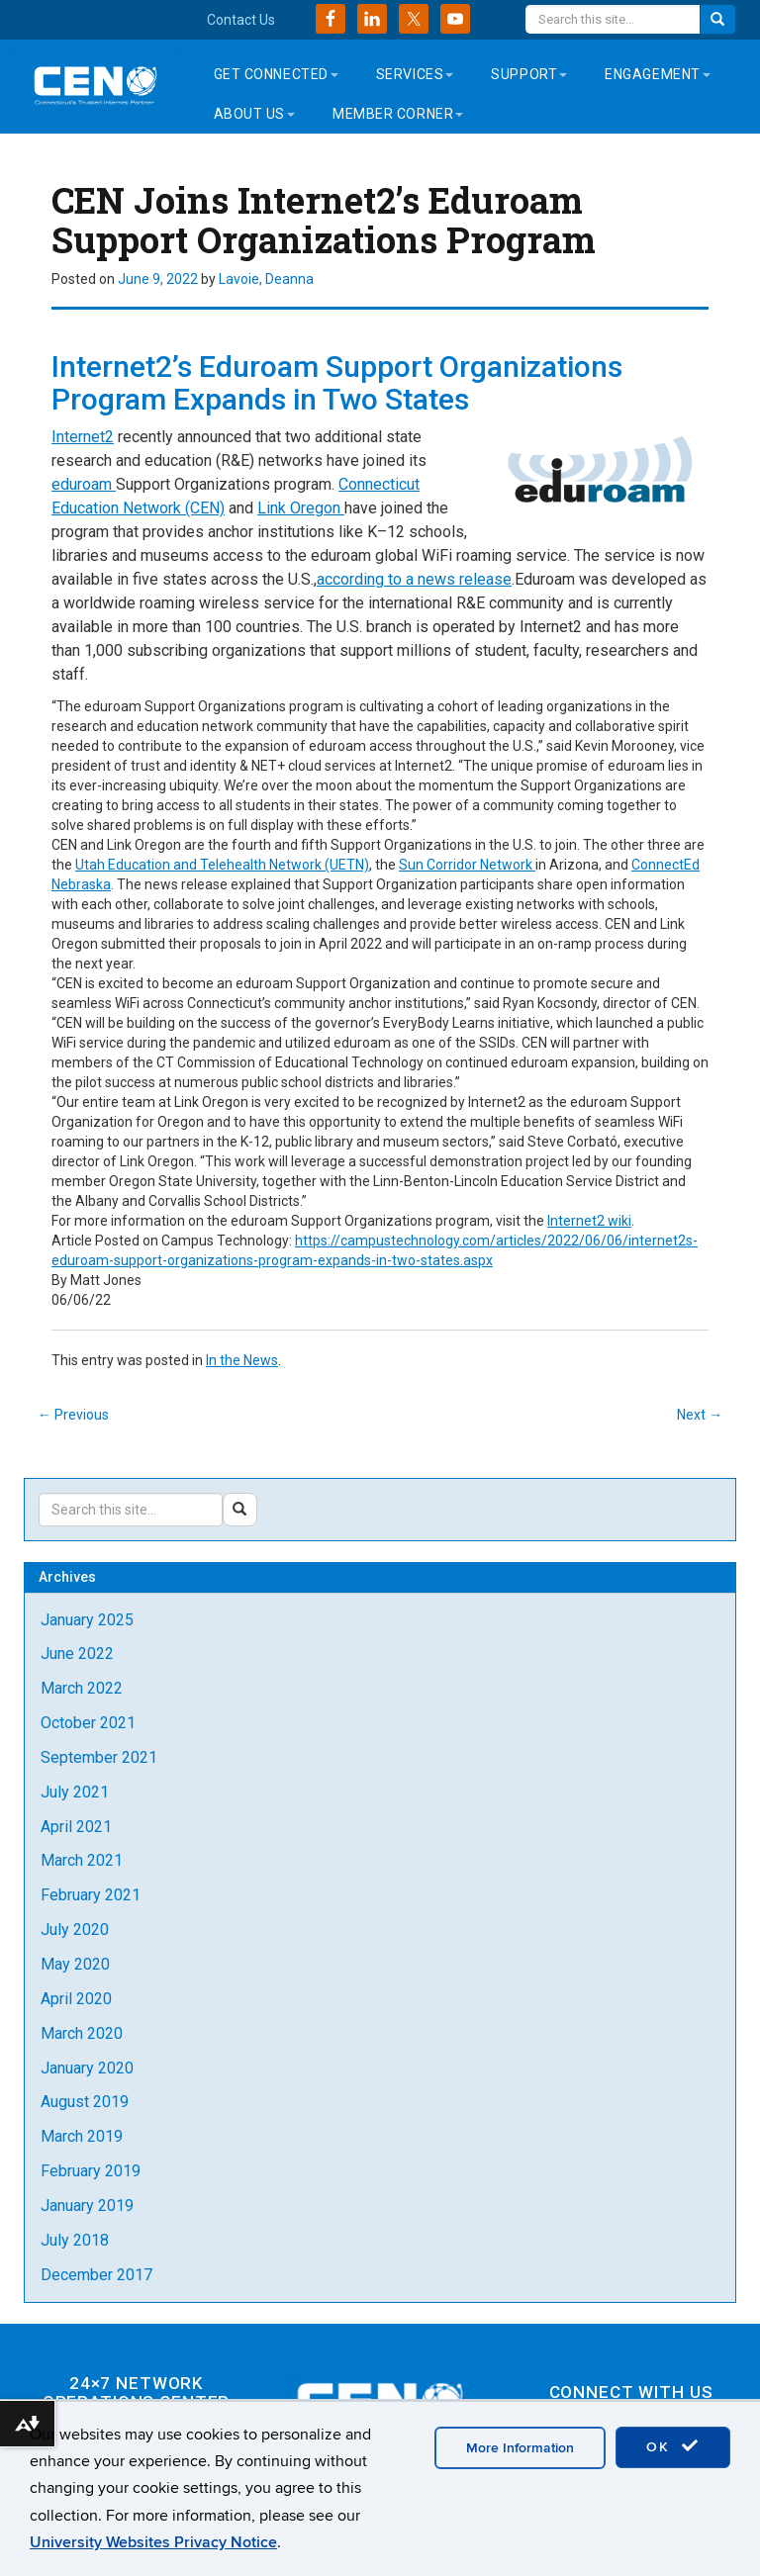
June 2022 (77, 1653)
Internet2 (82, 436)
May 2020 (75, 1964)
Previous (73, 1415)
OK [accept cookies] (673, 2446)
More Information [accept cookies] (520, 2447)
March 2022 (82, 1688)
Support (529, 74)
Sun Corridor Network (467, 865)
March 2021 (82, 1860)
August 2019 (85, 2101)
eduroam (83, 484)
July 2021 (75, 1792)
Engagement (658, 74)
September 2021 (99, 1757)
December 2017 (96, 2274)
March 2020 (82, 2033)
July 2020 (75, 1929)
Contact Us (241, 20)
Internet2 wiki (589, 1221)
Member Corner (397, 114)
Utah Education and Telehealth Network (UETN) (222, 865)
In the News (242, 1360)
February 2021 (91, 1895)
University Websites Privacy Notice (153, 2542)
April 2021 (76, 1826)
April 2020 (76, 1998)
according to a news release (414, 579)
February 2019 (91, 2171)
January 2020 (87, 2068)
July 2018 (75, 2240)
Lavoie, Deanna (266, 279)
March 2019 (82, 2136)
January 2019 (87, 2205)
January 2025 (87, 1619)
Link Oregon (300, 508)
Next (699, 1415)
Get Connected (276, 74)
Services (414, 74)
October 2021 (88, 1722)
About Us (254, 114)
